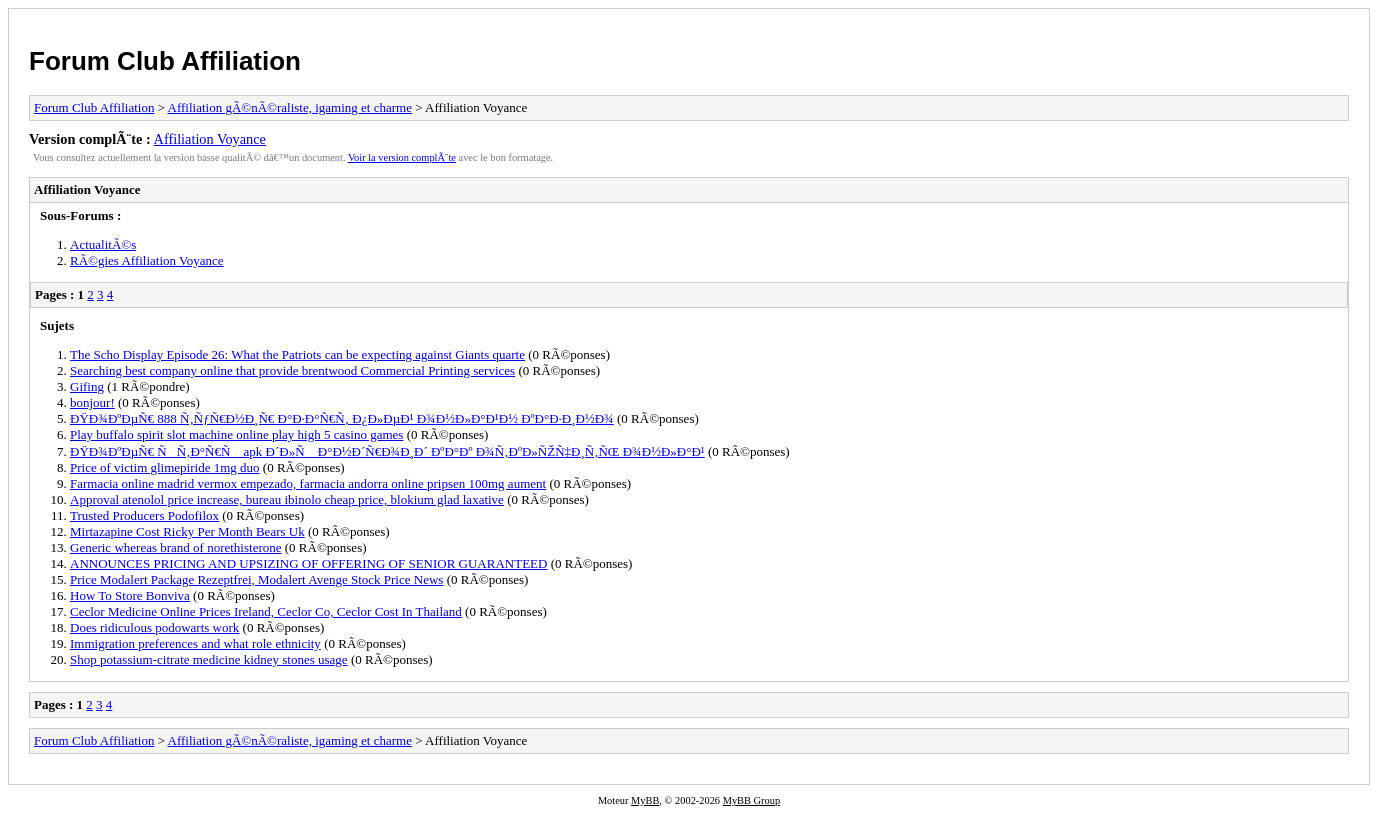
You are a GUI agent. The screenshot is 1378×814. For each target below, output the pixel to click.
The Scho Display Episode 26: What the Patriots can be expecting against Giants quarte (297, 354)
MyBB (645, 800)
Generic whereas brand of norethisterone (176, 547)
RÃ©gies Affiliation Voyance (147, 260)
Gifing (87, 386)
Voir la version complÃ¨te (402, 157)
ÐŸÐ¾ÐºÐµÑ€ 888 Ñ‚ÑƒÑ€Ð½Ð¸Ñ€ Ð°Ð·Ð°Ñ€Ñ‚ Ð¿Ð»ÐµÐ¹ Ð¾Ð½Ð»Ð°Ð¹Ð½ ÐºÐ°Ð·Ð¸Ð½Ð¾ (342, 418)
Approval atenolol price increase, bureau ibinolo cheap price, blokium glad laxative (287, 499)
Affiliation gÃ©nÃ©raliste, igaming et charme (290, 107)
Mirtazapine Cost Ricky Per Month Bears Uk (187, 531)
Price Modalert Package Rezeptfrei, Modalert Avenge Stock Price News (256, 579)
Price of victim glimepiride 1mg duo (165, 467)
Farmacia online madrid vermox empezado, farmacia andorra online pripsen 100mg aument (308, 483)
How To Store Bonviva (130, 595)
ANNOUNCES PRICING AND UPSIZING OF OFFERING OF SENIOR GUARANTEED (308, 563)
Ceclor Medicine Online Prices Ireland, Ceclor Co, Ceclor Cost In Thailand (266, 611)
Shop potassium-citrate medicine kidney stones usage (209, 659)
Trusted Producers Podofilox (144, 515)
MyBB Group (751, 800)
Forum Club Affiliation (165, 61)
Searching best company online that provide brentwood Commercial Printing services (292, 370)
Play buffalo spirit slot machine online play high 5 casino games (236, 434)
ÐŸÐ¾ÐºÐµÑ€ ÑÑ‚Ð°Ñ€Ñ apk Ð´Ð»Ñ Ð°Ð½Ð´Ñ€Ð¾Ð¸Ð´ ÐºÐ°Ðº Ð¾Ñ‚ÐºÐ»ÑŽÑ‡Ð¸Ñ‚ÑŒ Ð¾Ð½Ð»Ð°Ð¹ (387, 451)
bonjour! (92, 402)
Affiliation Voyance (210, 139)
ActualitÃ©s (103, 244)
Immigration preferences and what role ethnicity (195, 643)
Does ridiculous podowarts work (154, 627)
